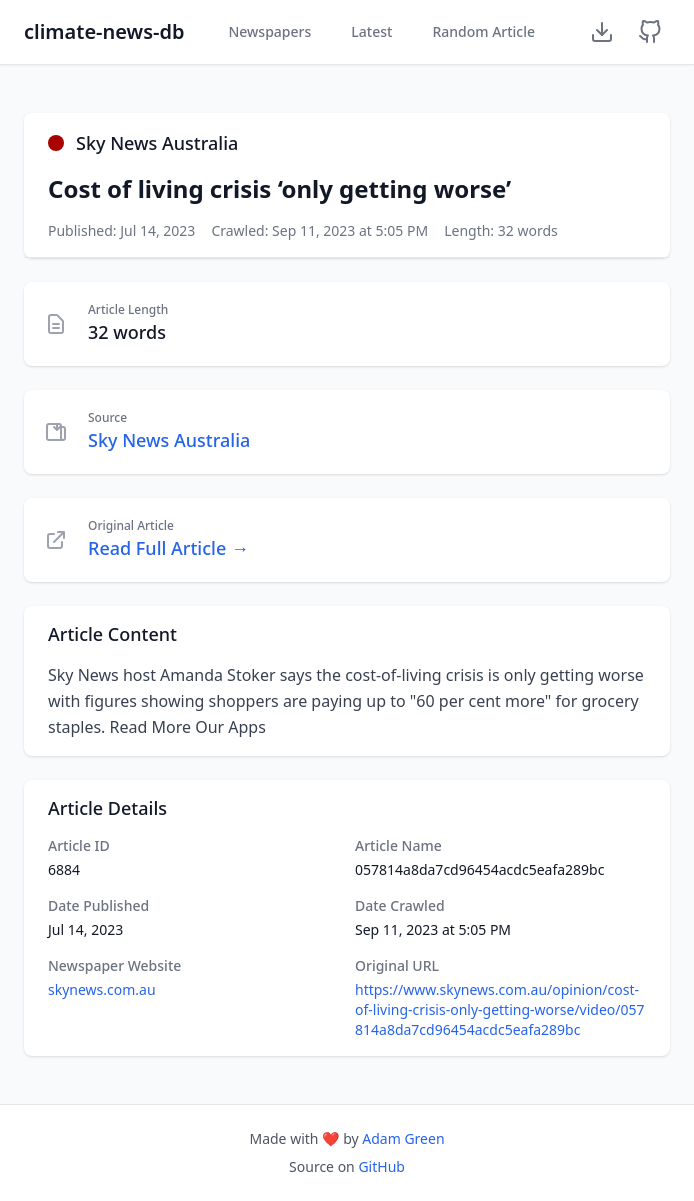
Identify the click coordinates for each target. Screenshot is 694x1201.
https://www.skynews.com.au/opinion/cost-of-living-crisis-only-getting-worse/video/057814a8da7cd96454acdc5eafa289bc (500, 1009)
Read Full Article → (168, 548)
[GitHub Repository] (650, 32)
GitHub (381, 1166)
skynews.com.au (102, 989)
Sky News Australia (169, 440)
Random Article (483, 31)
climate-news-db (104, 31)
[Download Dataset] (602, 32)
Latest (371, 31)
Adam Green (403, 1138)
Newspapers (269, 31)
